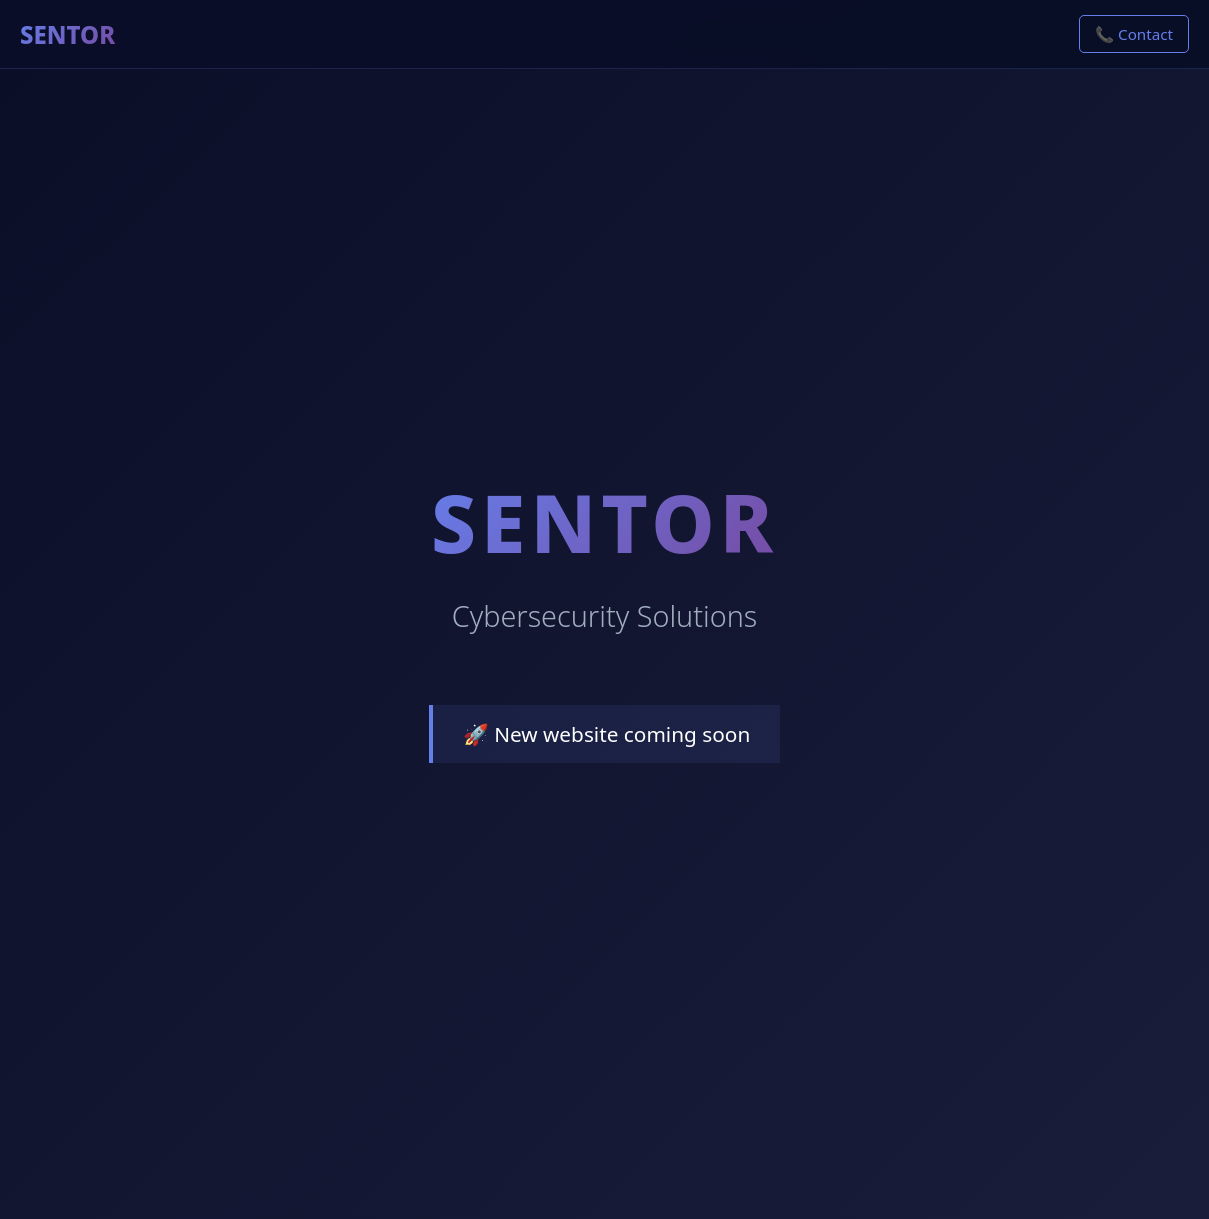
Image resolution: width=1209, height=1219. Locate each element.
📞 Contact (1134, 34)
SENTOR (67, 34)
